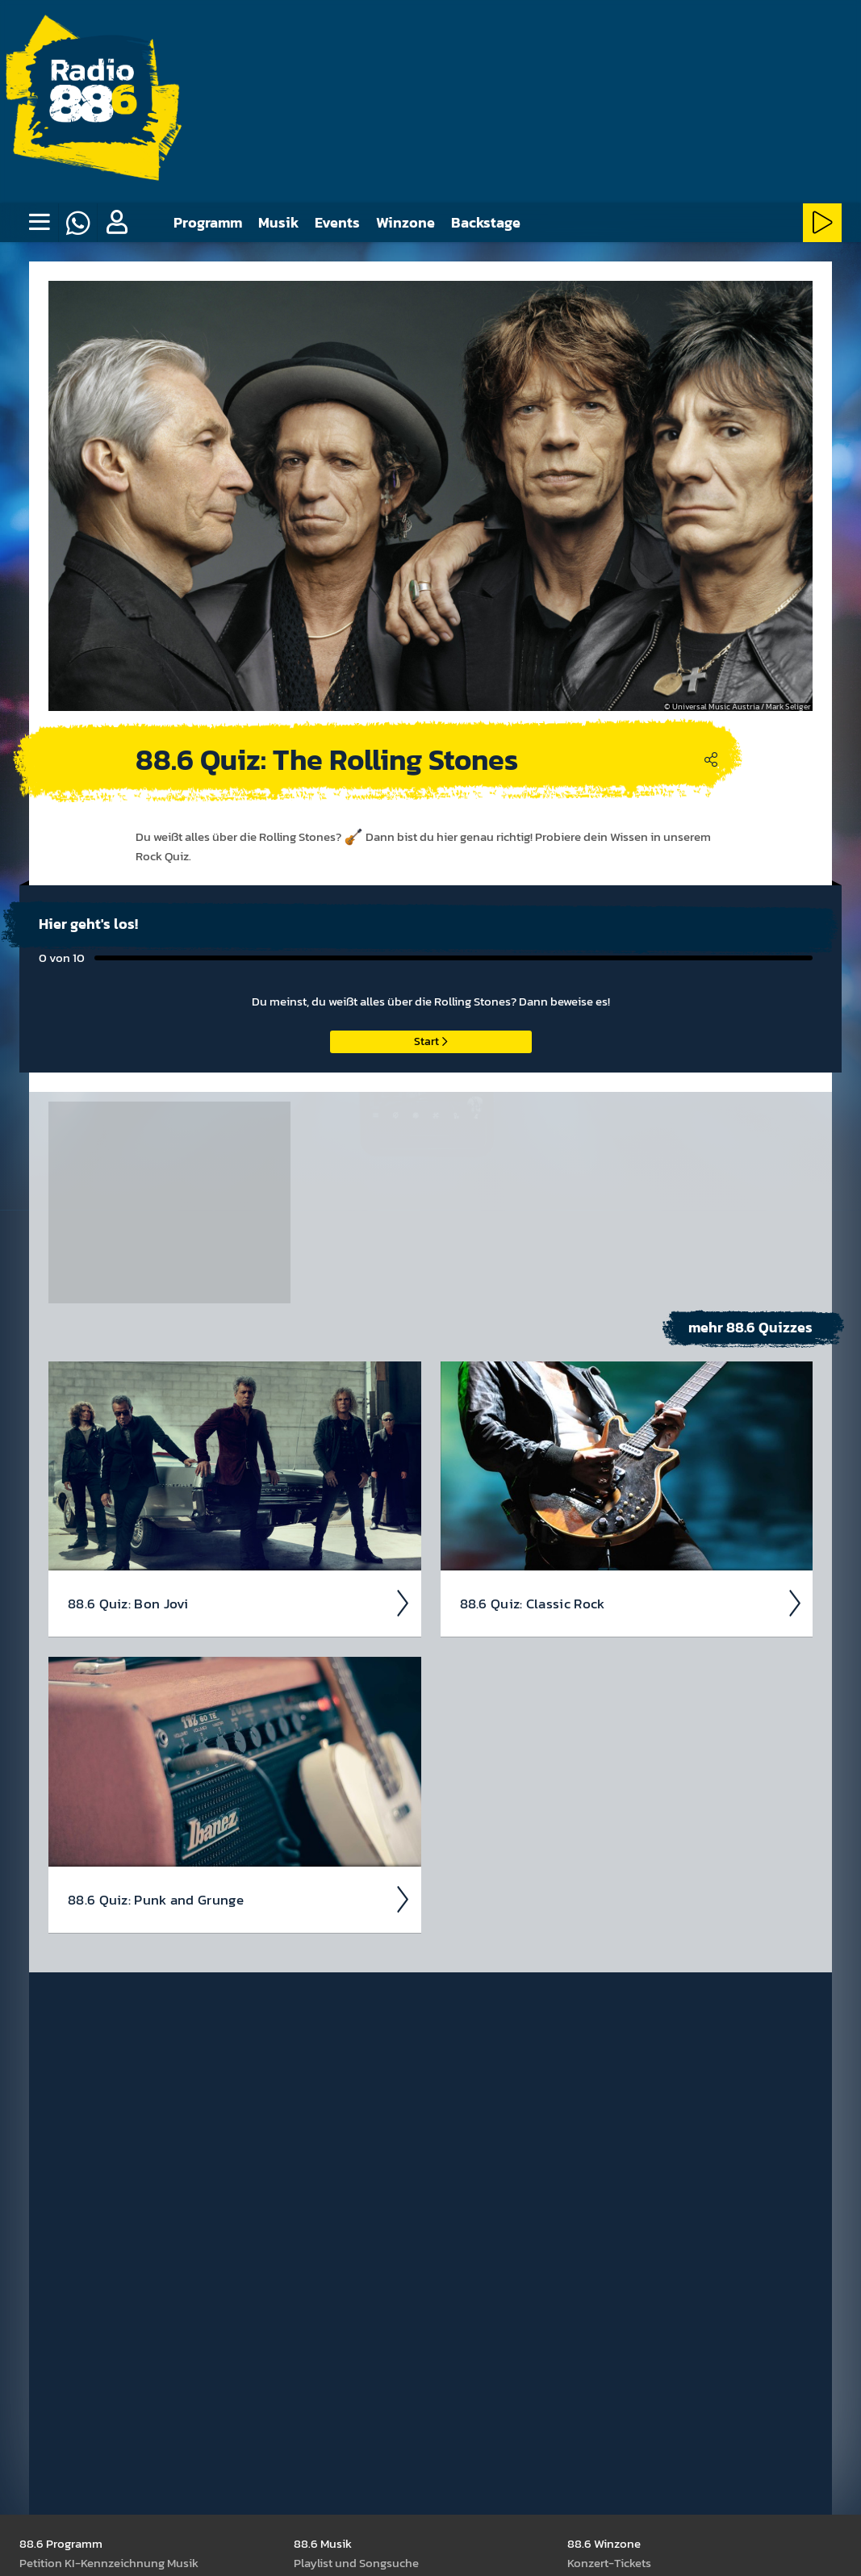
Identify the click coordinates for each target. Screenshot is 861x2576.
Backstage (485, 222)
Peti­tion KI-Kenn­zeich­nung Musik (109, 2562)
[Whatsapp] (77, 222)
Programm (207, 222)
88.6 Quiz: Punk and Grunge (240, 1899)
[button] (116, 222)
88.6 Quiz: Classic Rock (632, 1603)
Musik (278, 222)
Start (430, 1041)
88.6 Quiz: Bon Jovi (240, 1603)
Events (337, 222)
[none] (38, 222)
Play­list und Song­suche (356, 2562)
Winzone (405, 222)
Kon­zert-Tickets (609, 2562)
